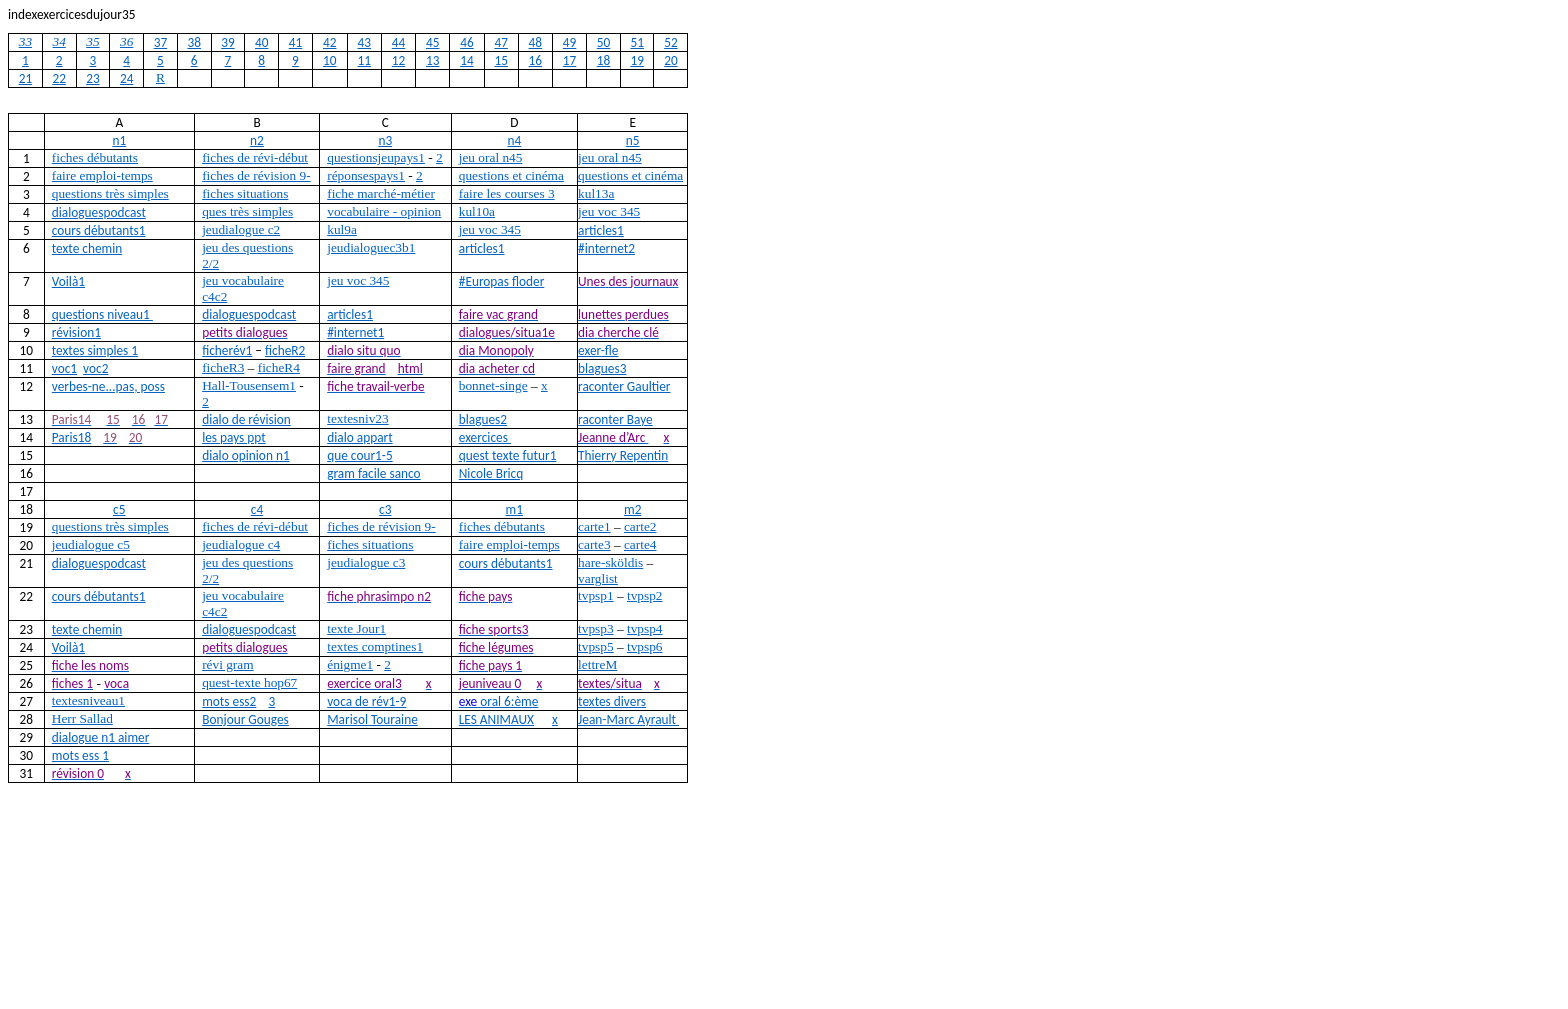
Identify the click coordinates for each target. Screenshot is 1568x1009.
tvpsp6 (645, 646)
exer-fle (598, 350)
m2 (632, 509)
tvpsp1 (596, 595)
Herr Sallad (82, 718)
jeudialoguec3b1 (371, 247)
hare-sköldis (610, 562)
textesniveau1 (88, 700)
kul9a (342, 229)
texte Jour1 (356, 628)
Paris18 (71, 437)
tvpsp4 (645, 628)
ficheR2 (285, 350)
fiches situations (245, 193)
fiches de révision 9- (256, 175)
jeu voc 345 (609, 211)
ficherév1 (227, 350)
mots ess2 (229, 701)
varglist (598, 578)
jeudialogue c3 (366, 562)
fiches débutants (95, 157)
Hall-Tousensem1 (249, 385)
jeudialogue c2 (241, 229)
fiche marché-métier (381, 193)
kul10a (477, 211)
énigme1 (350, 664)
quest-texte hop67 (249, 682)
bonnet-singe (493, 385)
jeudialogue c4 (241, 544)
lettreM (597, 664)
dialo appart (359, 437)
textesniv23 (357, 418)
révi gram (227, 664)
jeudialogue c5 (91, 544)
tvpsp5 (596, 646)
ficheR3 (223, 367)
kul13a (596, 193)
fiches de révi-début (255, 157)
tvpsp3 (596, 628)
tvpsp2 (645, 595)
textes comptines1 (375, 646)
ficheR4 (279, 367)
